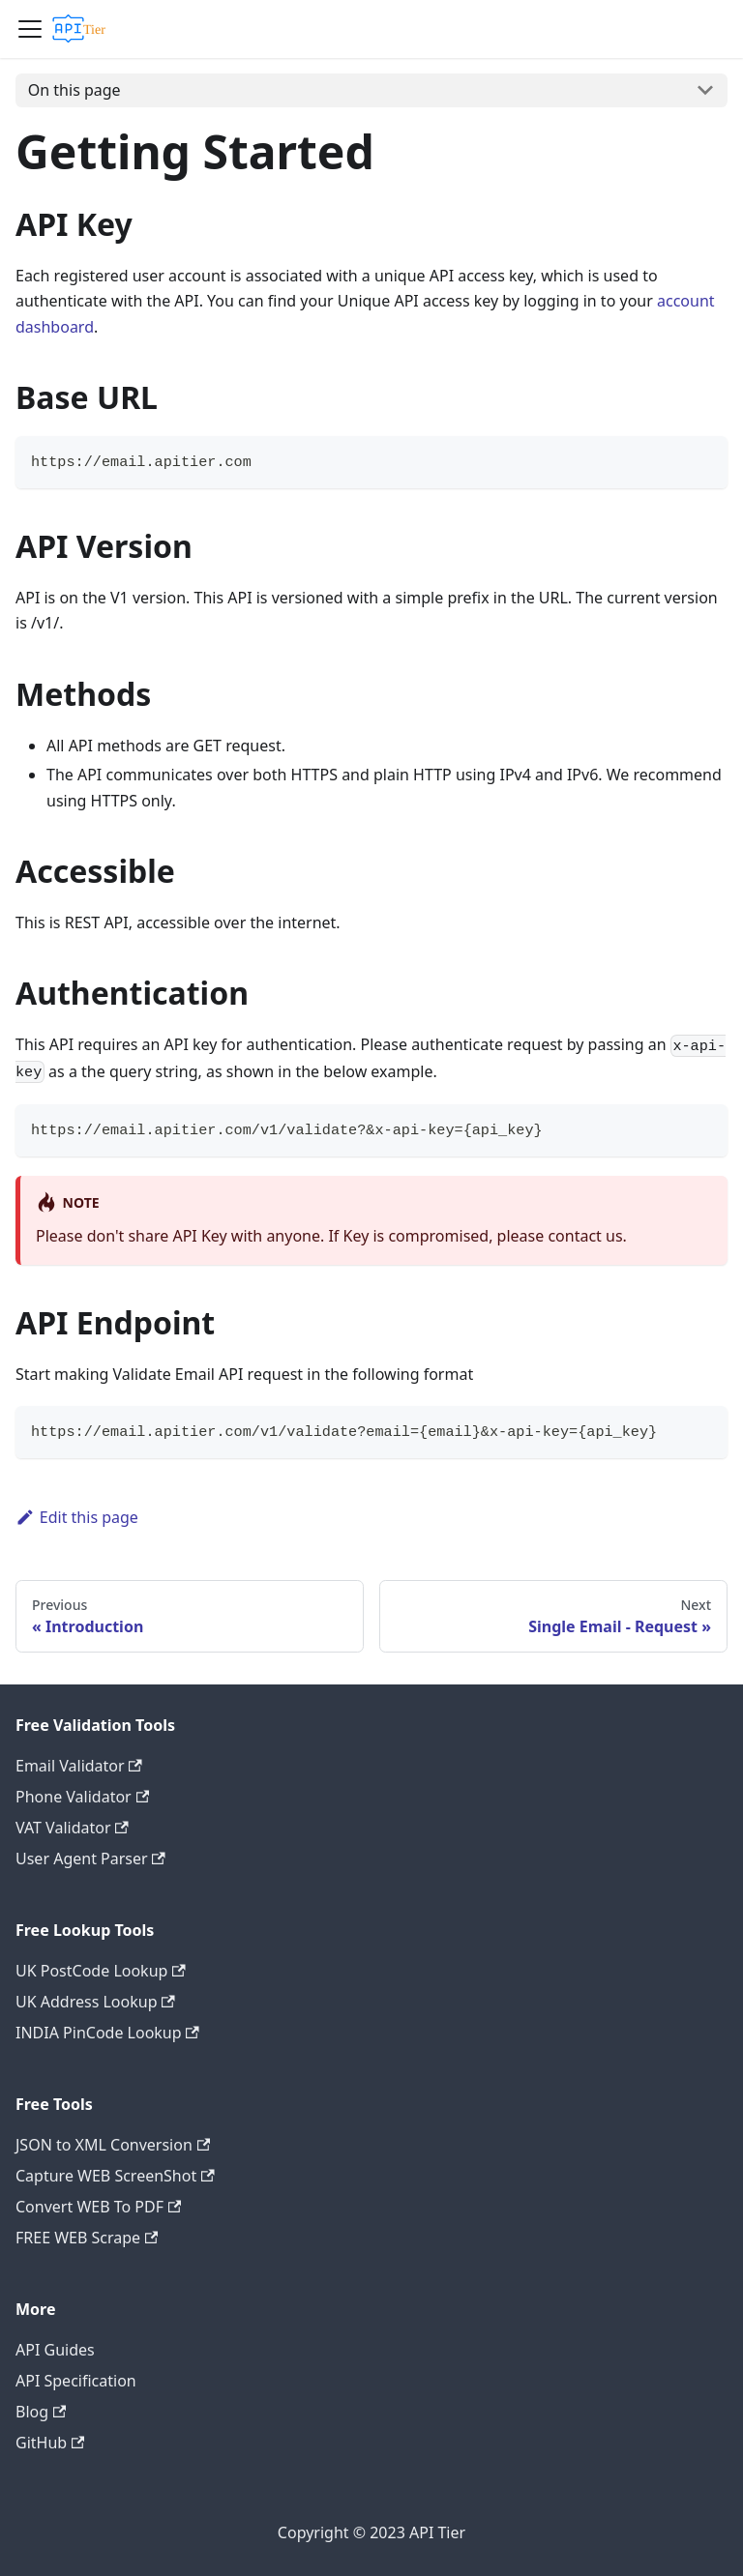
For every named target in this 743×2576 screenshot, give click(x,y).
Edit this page (76, 1517)
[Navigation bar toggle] (30, 29)
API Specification (75, 2380)
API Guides (55, 2349)
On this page (74, 90)
